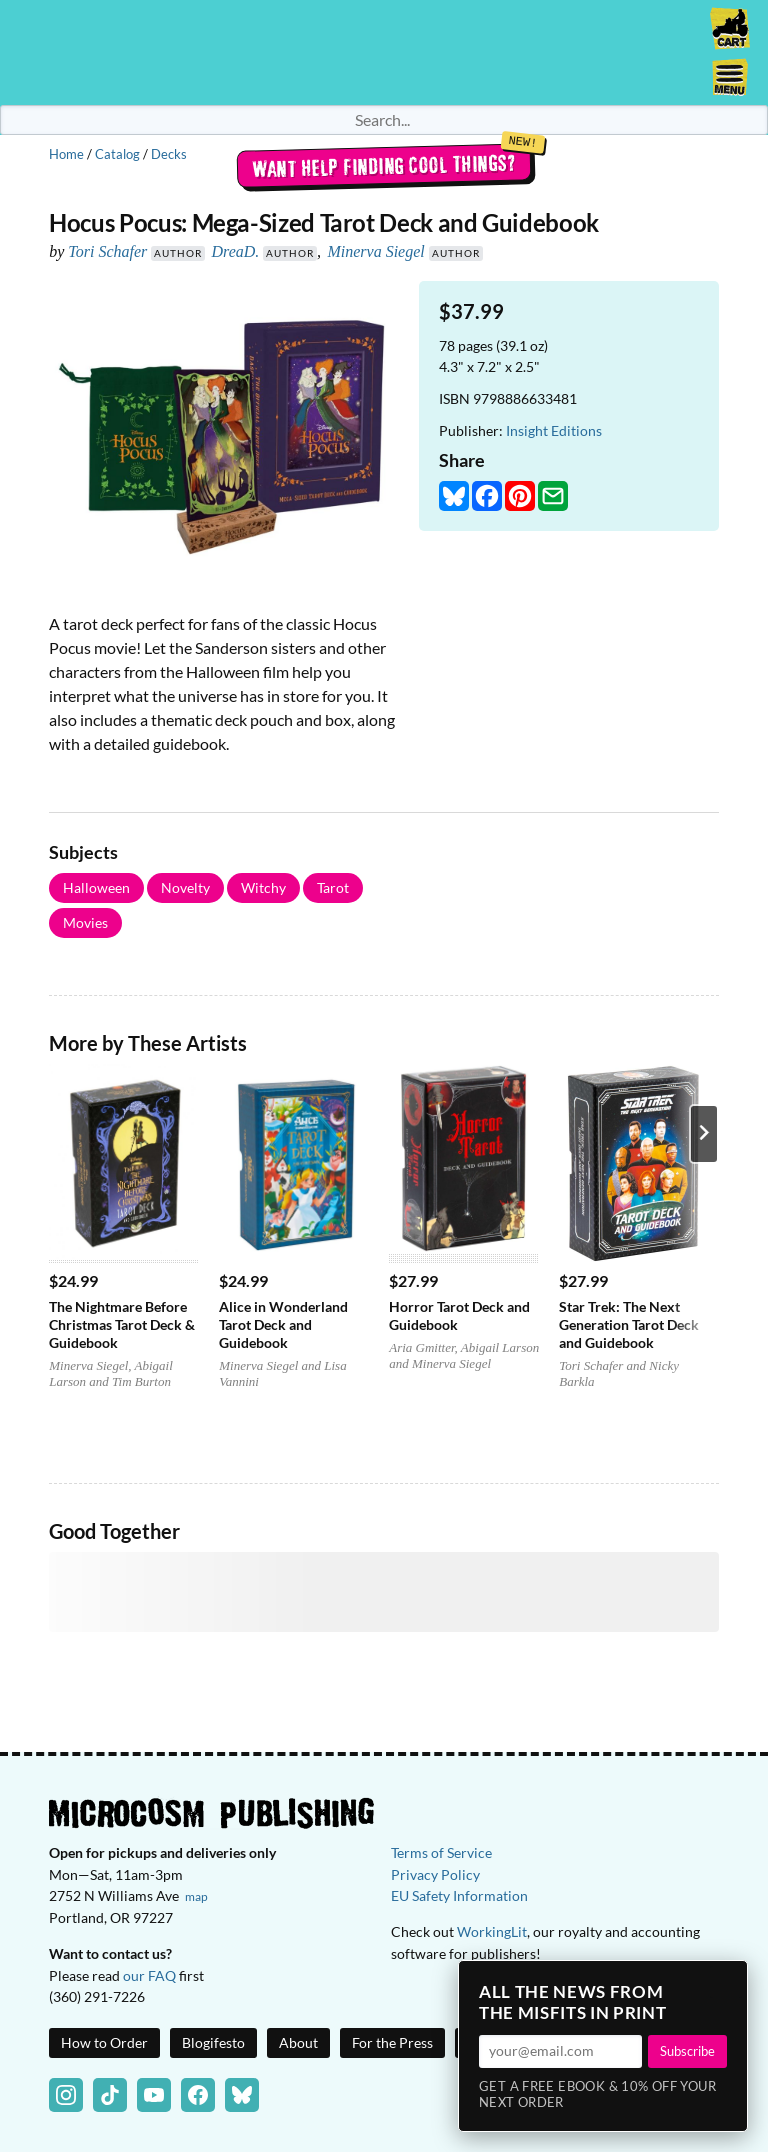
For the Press (392, 2042)
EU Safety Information (459, 1895)
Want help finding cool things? (384, 166)
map (196, 1896)
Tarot (333, 887)
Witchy (263, 887)
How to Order (104, 2042)
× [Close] (726, 1982)
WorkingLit (492, 1931)
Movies (85, 922)
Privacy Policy (435, 1874)
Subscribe (687, 2051)
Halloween (96, 887)
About (298, 2042)
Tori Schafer (107, 251)
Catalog (117, 154)
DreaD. (235, 251)
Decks (169, 154)
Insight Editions (554, 430)
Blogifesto (213, 2042)
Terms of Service (441, 1852)
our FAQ (149, 1975)
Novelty (185, 887)
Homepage (384, 52)
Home (66, 154)
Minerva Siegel (375, 251)
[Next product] (704, 1134)
